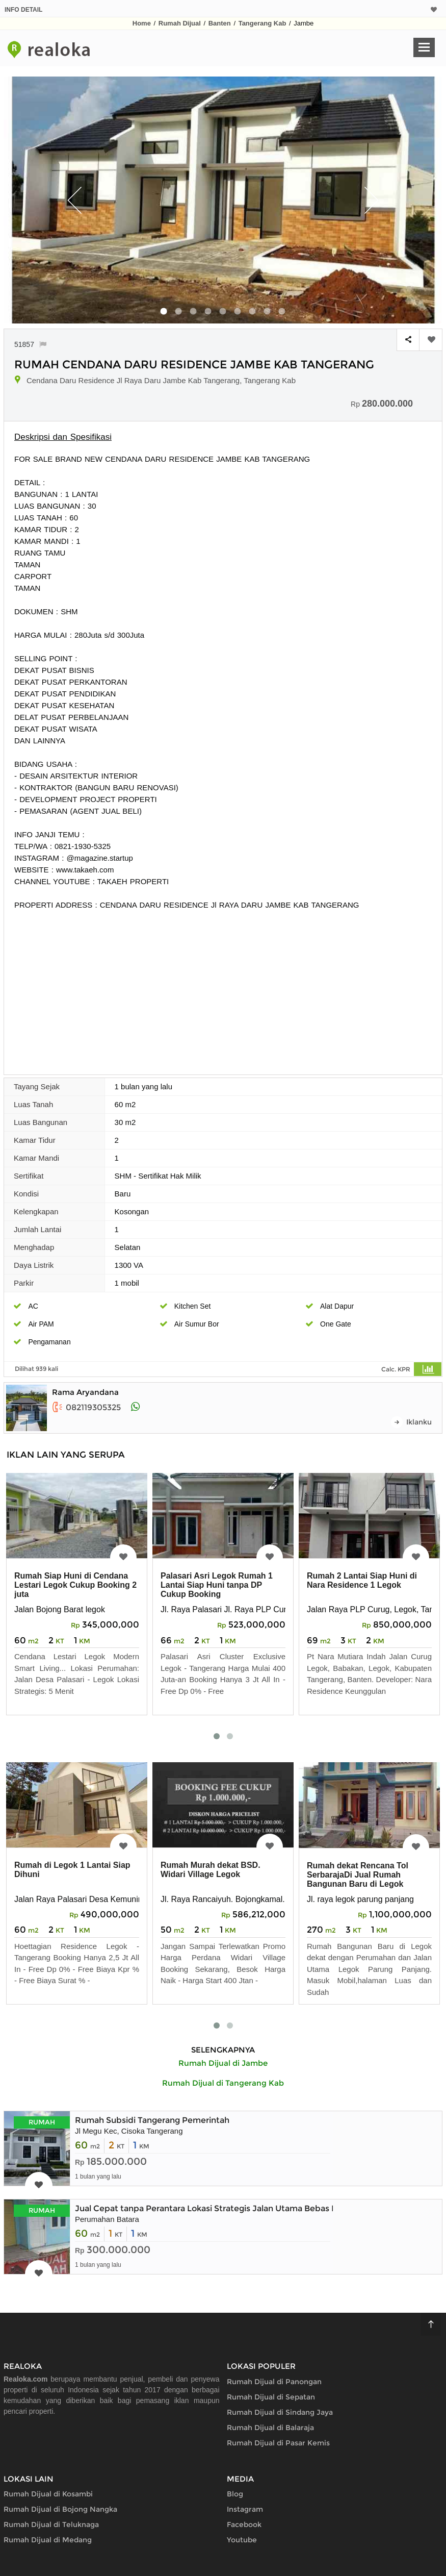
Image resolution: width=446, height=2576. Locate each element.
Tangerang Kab (262, 23)
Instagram (245, 2509)
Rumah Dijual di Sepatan (271, 2397)
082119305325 (86, 1407)
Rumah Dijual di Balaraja (270, 2427)
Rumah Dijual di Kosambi (48, 2493)
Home (142, 23)
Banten (219, 23)
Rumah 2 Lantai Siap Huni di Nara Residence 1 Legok (362, 1580)
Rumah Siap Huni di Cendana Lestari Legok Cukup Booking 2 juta (75, 1584)
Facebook (244, 2524)
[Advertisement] (223, 987)
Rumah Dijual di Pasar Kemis (278, 2442)
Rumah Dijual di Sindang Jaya (280, 2412)
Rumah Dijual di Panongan (274, 2381)
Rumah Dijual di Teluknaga (51, 2524)
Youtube (242, 2539)
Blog (235, 2493)
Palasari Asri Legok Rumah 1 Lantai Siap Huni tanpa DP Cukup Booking (217, 1584)
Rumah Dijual (180, 23)
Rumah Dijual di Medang (48, 2539)
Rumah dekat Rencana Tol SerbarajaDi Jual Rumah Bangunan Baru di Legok (357, 1874)
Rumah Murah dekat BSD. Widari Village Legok (210, 1870)
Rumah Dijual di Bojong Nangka (60, 2509)
